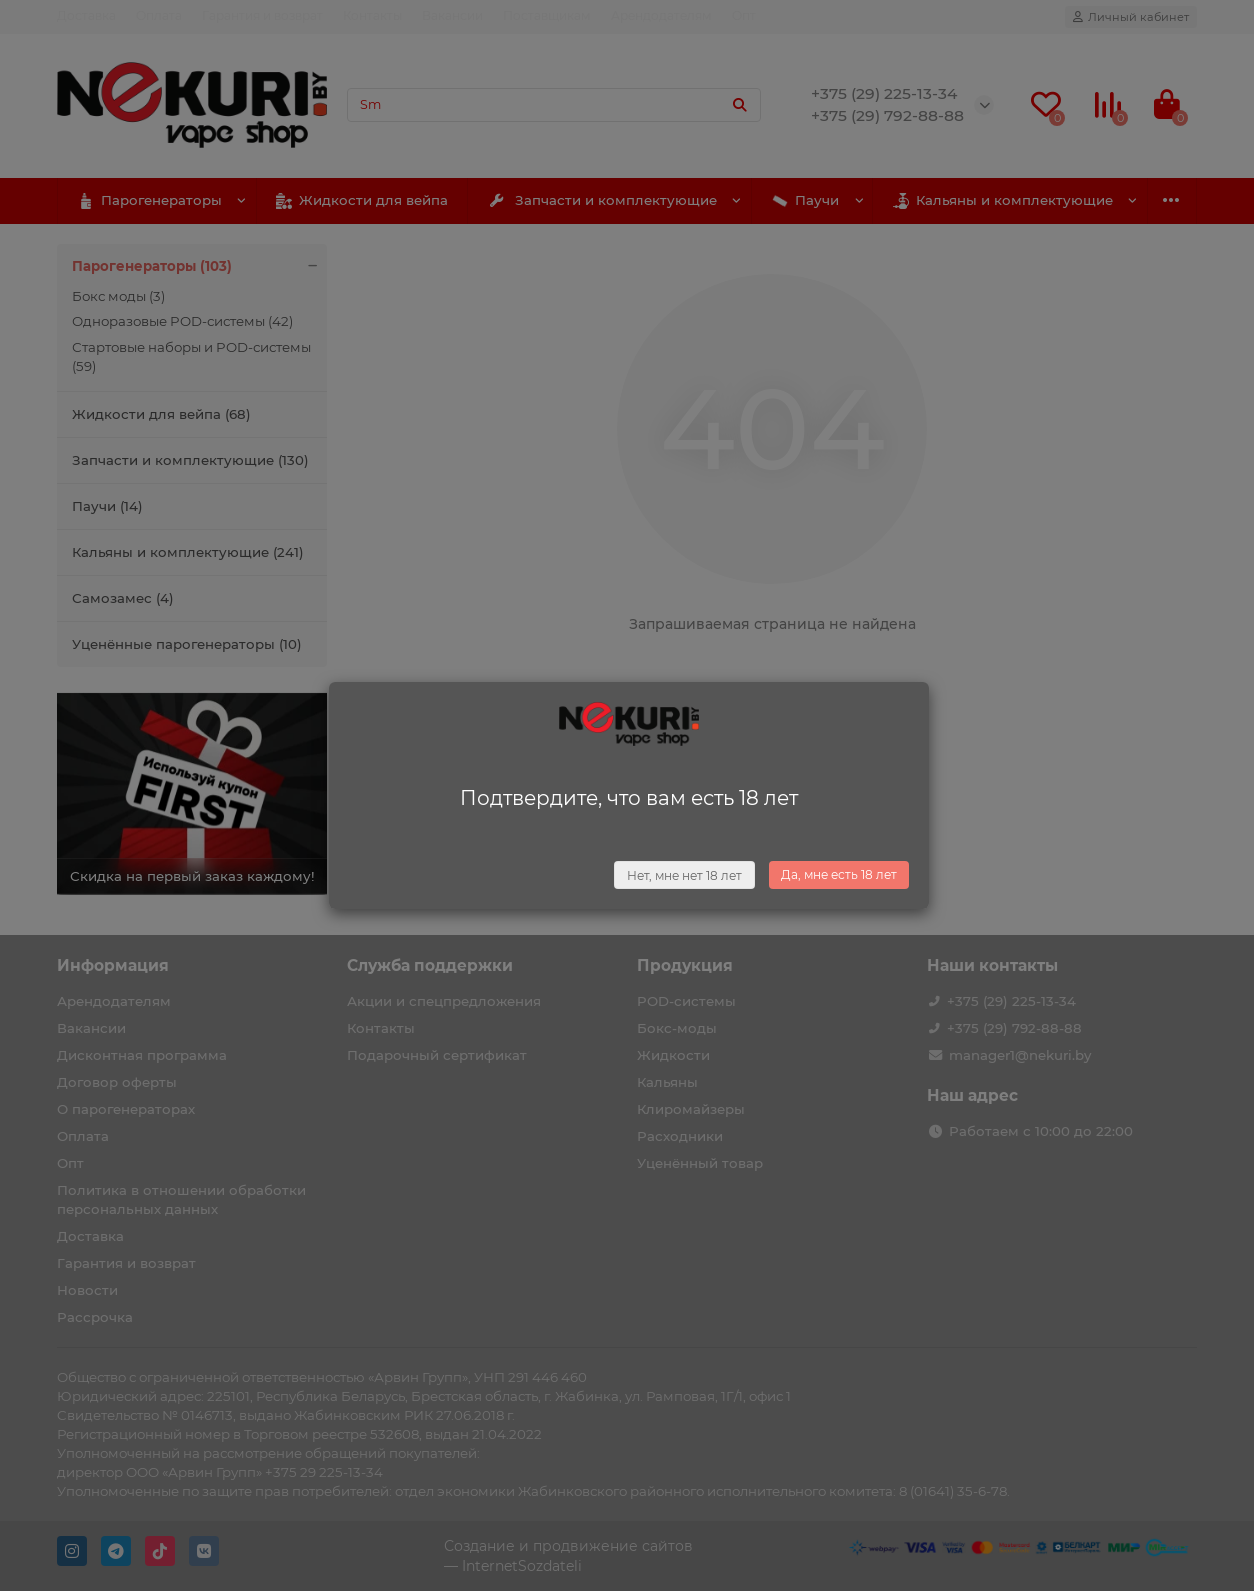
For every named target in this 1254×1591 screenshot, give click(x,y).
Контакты (372, 15)
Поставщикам (547, 15)
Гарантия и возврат (262, 15)
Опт (744, 15)
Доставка (86, 15)
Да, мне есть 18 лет (839, 874)
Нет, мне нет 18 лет (684, 875)
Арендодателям (661, 15)
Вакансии (452, 15)
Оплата (159, 15)
